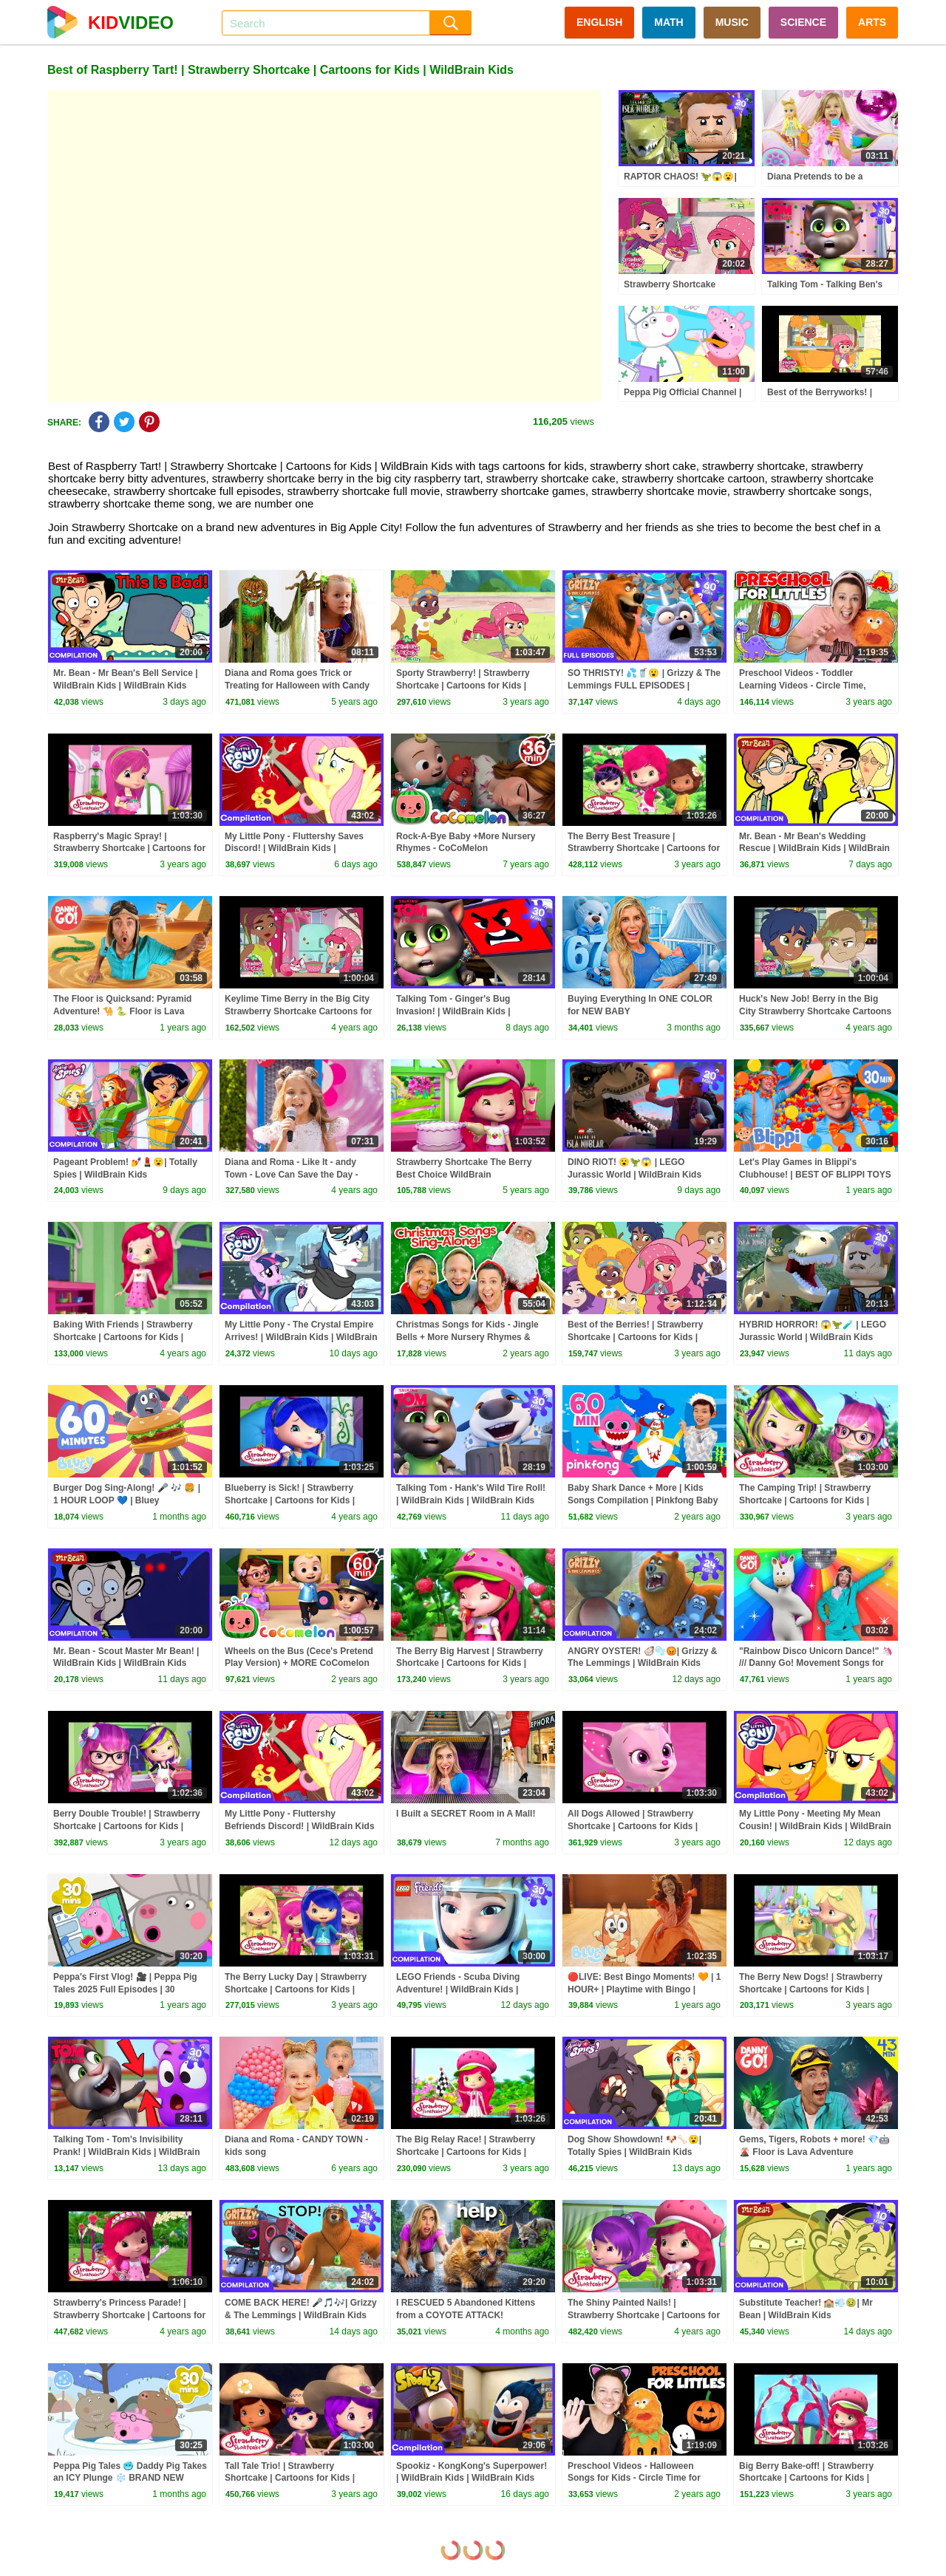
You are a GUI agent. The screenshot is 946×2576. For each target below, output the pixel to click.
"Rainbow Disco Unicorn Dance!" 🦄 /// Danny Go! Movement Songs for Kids (816, 1663)
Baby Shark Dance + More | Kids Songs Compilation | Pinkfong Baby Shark (643, 1500)
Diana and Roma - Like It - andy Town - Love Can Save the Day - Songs (291, 1174)
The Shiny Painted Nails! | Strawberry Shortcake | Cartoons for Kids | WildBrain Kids (644, 2315)
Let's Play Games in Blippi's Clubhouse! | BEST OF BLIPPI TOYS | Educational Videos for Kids (815, 1174)
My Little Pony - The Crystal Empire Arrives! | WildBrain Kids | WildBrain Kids (301, 1337)
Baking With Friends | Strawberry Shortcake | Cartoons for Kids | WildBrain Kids (123, 1337)
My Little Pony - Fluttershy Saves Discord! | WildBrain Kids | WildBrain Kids (294, 849)
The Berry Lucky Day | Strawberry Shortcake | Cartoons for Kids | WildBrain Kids (296, 1989)
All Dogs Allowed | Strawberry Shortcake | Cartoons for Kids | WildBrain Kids (633, 1826)
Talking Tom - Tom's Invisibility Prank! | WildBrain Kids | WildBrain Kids (126, 2152)
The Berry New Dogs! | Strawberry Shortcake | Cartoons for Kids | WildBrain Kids (810, 1989)
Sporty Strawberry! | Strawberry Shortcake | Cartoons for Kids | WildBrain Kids (463, 685)
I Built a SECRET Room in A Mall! (465, 1813)
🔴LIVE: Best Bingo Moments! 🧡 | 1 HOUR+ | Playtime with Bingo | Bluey (644, 1989)
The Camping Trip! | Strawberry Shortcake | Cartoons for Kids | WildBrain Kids (805, 1500)
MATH (668, 22)
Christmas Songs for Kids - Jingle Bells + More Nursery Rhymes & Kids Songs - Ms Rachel (467, 1337)
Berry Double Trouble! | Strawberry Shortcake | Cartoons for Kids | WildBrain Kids (126, 1826)
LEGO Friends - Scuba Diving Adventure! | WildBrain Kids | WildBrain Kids (458, 1989)
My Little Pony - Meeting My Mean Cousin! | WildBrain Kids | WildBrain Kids (815, 1826)
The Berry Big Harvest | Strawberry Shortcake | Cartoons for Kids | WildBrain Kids (469, 1663)
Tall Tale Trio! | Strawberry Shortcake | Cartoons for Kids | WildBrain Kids (290, 2478)
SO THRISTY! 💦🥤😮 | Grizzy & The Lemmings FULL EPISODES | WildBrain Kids (644, 685)
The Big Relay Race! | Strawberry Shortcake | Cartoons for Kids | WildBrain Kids (465, 2152)
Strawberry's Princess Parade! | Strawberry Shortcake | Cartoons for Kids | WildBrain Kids (129, 2315)
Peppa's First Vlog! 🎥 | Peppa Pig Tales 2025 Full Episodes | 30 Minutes (125, 1989)
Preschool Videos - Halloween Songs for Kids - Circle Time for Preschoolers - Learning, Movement (643, 2478)
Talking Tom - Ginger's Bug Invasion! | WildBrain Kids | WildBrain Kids (453, 1011)
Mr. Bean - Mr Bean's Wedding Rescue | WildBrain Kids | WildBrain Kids (814, 849)
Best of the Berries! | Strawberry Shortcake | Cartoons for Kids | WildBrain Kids (635, 1337)
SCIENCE (803, 22)
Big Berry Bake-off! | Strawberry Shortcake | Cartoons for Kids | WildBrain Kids (806, 2478)
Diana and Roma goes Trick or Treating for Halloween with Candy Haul (297, 685)
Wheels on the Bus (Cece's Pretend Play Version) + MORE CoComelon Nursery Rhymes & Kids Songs (299, 1663)
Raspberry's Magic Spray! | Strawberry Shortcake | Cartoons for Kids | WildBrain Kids (129, 849)
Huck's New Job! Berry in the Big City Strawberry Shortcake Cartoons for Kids (815, 1011)
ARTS (872, 22)
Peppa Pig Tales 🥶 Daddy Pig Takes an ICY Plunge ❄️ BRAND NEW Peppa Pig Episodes (130, 2478)
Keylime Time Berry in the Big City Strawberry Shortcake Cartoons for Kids (298, 1011)
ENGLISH (599, 22)
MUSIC (732, 22)
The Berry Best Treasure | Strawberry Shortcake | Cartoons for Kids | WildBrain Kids (644, 849)
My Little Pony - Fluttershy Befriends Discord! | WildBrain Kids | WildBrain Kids (300, 1826)
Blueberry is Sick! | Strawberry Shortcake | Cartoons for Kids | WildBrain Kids (290, 1500)
